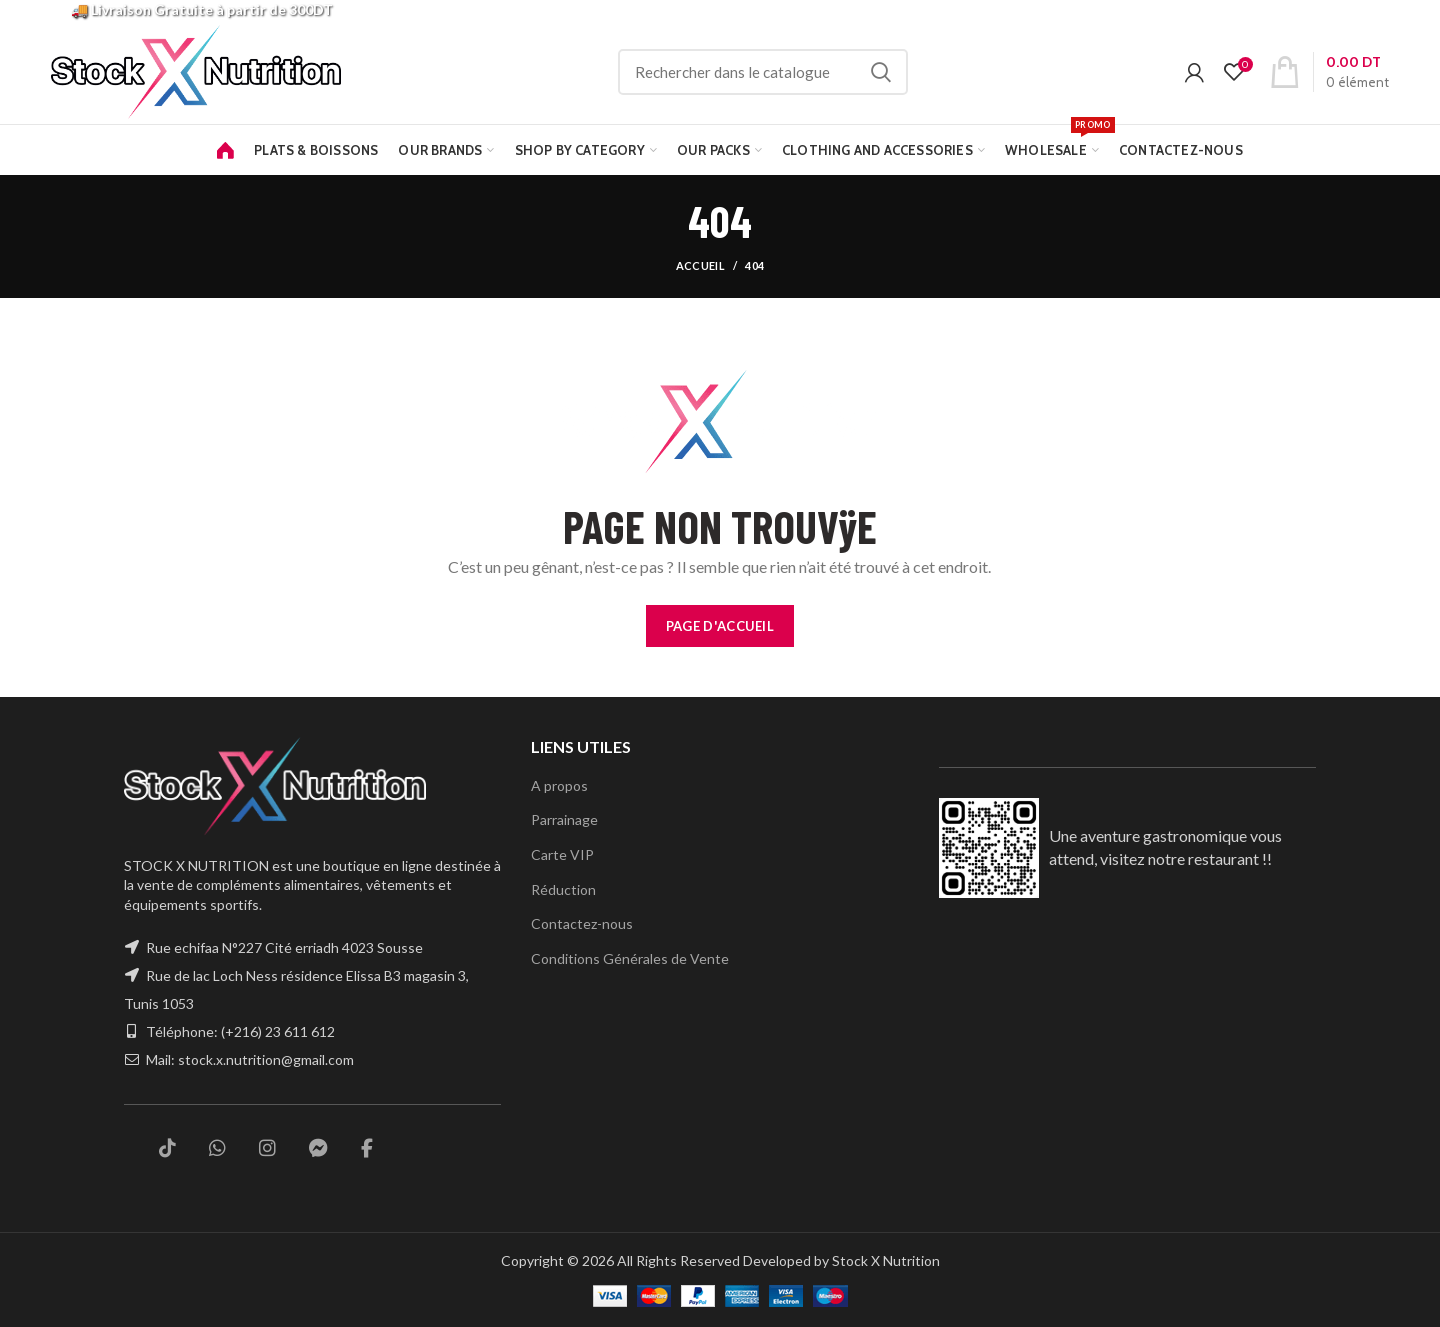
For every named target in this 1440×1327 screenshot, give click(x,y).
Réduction (562, 889)
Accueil (700, 266)
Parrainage (565, 819)
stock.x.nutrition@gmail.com (267, 1060)
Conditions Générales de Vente (628, 958)
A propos (558, 785)
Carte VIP (561, 854)
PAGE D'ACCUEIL (720, 625)
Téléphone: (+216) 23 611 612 (241, 1032)
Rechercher (906, 72)
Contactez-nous (580, 923)
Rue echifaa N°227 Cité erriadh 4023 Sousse (287, 948)
